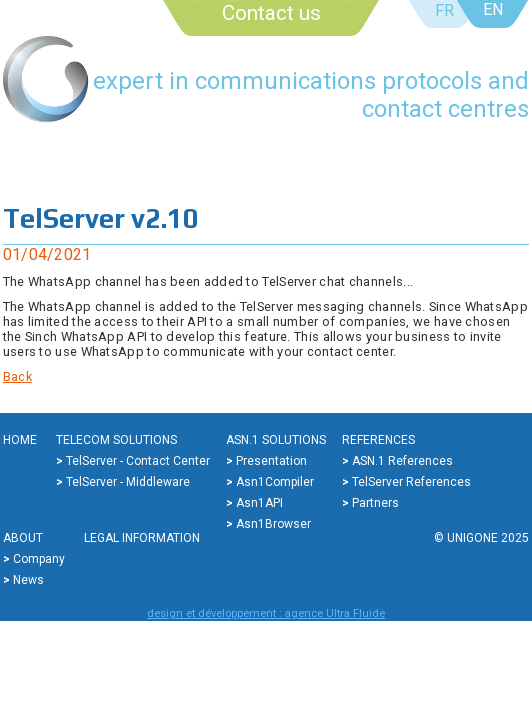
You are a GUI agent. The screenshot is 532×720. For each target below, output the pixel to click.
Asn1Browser (273, 524)
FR (444, 10)
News (28, 580)
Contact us (271, 13)
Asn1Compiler (275, 482)
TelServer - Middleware (128, 482)
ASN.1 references (402, 461)
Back (17, 376)
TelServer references (411, 482)
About (23, 538)
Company (39, 559)
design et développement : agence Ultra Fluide (266, 613)
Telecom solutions (116, 440)
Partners (375, 503)
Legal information (142, 538)
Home (20, 440)
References (378, 440)
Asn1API (259, 503)
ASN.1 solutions (276, 440)
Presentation (271, 461)
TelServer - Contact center (138, 461)
